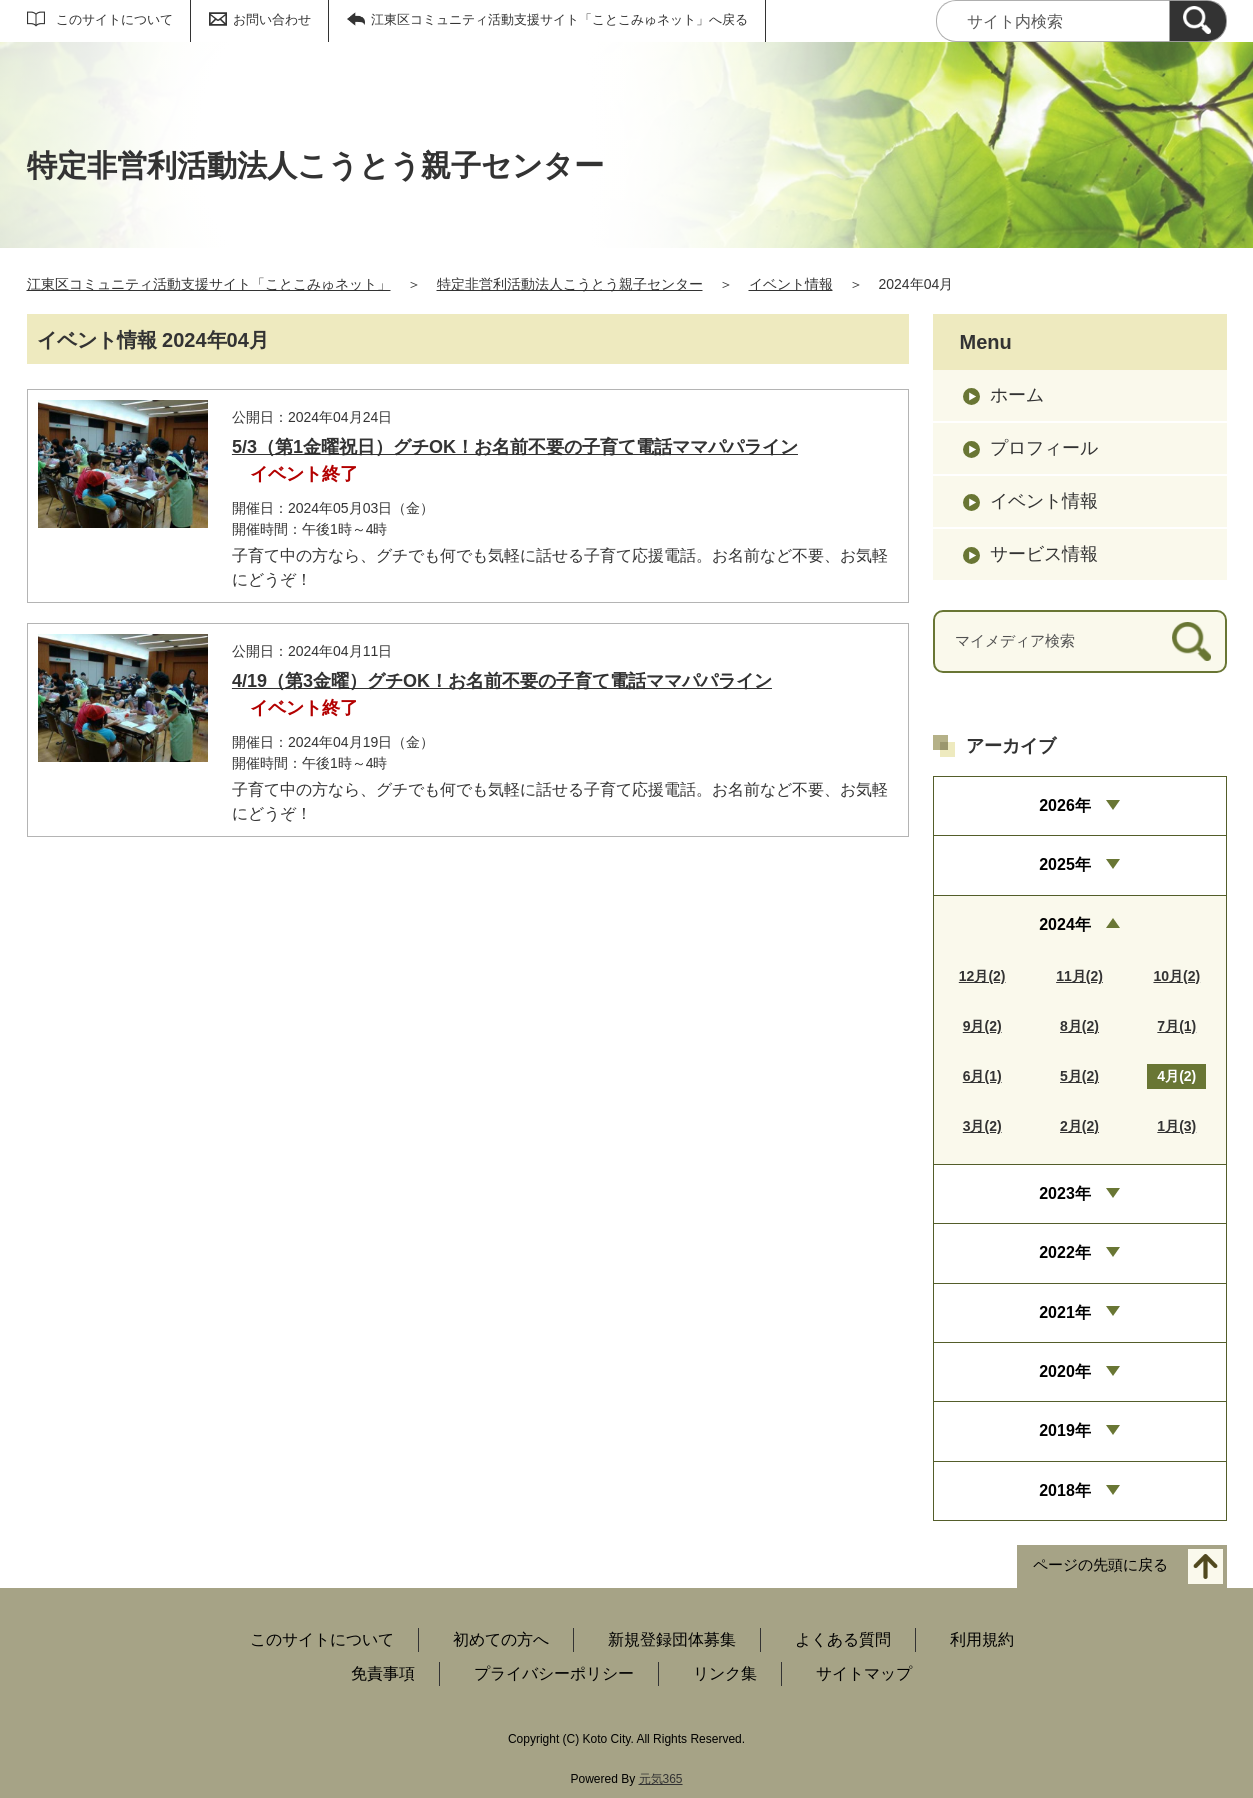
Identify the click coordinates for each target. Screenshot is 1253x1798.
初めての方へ (501, 1639)
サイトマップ (864, 1673)
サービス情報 (1044, 554)
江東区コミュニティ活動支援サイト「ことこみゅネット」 (209, 284)
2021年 (1065, 1312)
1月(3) (1176, 1126)
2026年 (1065, 805)
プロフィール (1044, 448)
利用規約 (982, 1639)
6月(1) (982, 1076)
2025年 (1065, 864)
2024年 (1065, 924)
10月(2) (1176, 976)
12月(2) (982, 976)
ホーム (1017, 395)
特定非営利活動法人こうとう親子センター (570, 284)
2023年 (1065, 1193)
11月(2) (1079, 976)
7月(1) (1176, 1026)
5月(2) (1079, 1076)
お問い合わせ (272, 19)
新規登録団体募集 (672, 1639)
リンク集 (725, 1673)
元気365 (661, 1779)
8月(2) (1079, 1026)
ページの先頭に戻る (1100, 1565)
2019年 (1065, 1430)
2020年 (1065, 1371)
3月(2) (982, 1126)
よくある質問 (843, 1639)
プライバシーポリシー (554, 1673)
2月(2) (1079, 1126)
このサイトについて (114, 19)
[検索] (1198, 21)
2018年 (1065, 1490)
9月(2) (982, 1026)
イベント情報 (791, 284)
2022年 (1065, 1252)
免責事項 (383, 1673)
